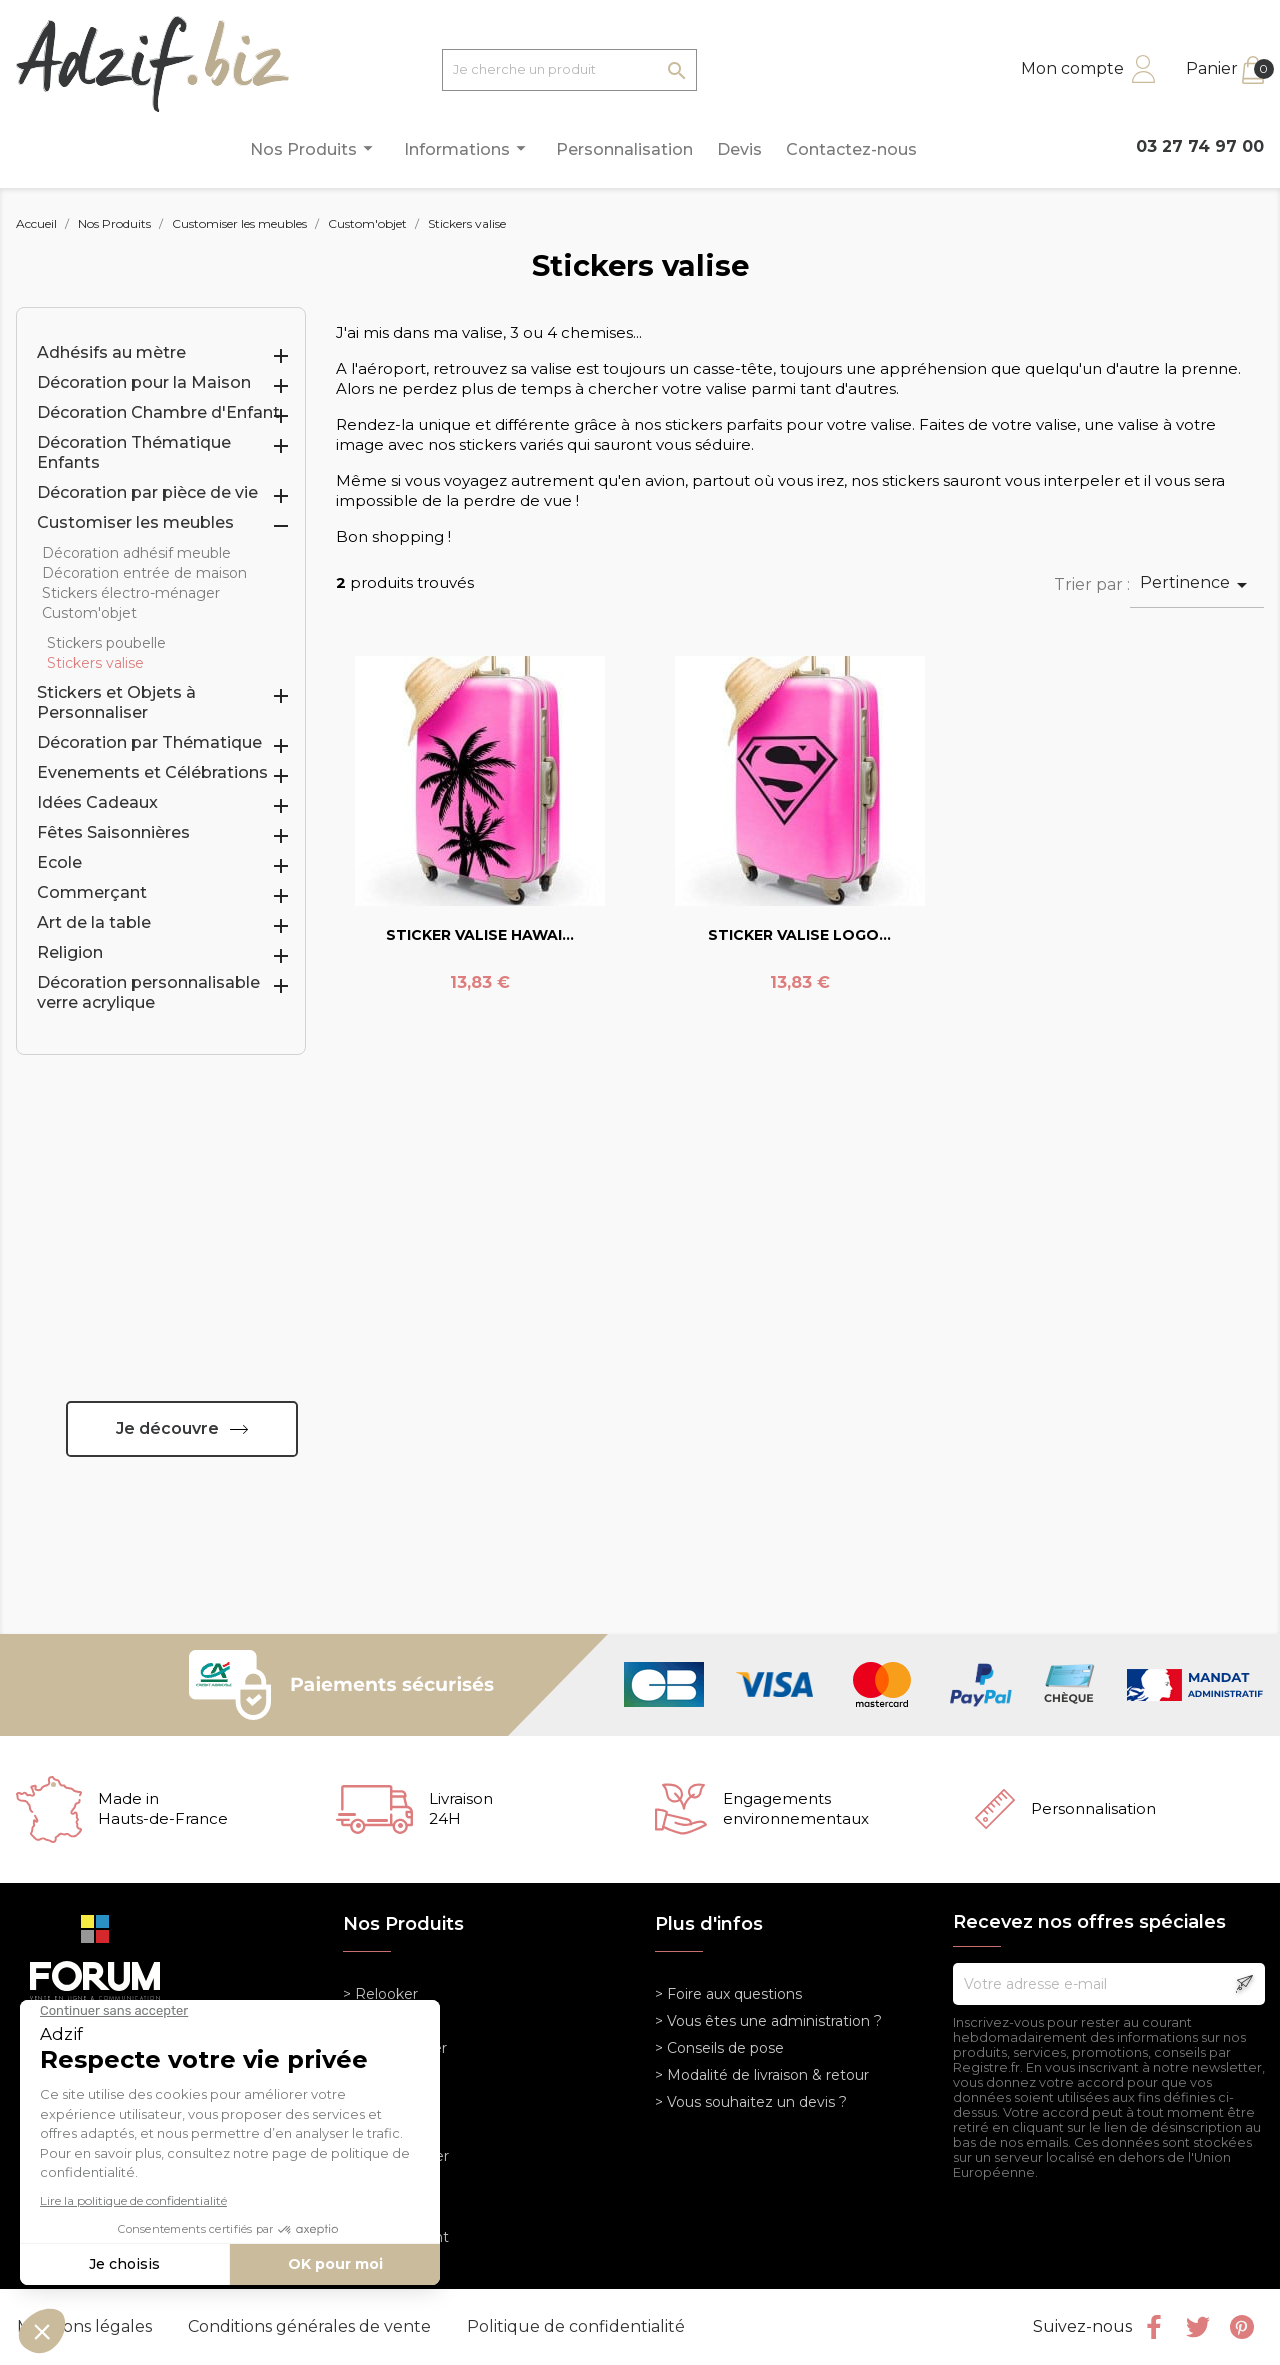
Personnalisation (624, 149)
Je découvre (167, 1428)
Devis (739, 149)
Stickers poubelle (106, 643)
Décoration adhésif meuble (136, 553)
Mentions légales (86, 2326)
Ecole (59, 862)
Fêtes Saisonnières (113, 832)
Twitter (1198, 2327)
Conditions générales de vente (311, 2326)
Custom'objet (89, 613)
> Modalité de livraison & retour (762, 2075)
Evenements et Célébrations (152, 772)
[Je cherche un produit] (569, 70)
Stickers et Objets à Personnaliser (116, 702)
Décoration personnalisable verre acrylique (148, 992)
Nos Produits (314, 148)
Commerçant (92, 892)
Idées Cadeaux (97, 802)
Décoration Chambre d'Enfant (158, 412)
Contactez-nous (851, 149)
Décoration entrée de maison (144, 573)
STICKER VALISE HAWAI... (480, 935)
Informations (468, 148)
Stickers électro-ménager (131, 593)
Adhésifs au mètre (111, 352)
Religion (70, 952)
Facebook (1154, 2327)
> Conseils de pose (719, 2048)
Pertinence (1197, 585)
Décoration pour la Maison (144, 382)
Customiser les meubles (135, 522)
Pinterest (1242, 2327)
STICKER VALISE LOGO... (799, 935)
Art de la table (94, 922)
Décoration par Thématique (149, 742)
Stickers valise (95, 663)
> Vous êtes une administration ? (768, 2021)
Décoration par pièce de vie (147, 492)
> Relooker (380, 1994)
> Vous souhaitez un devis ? (751, 2102)
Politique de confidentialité (576, 2326)
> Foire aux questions (728, 1994)
